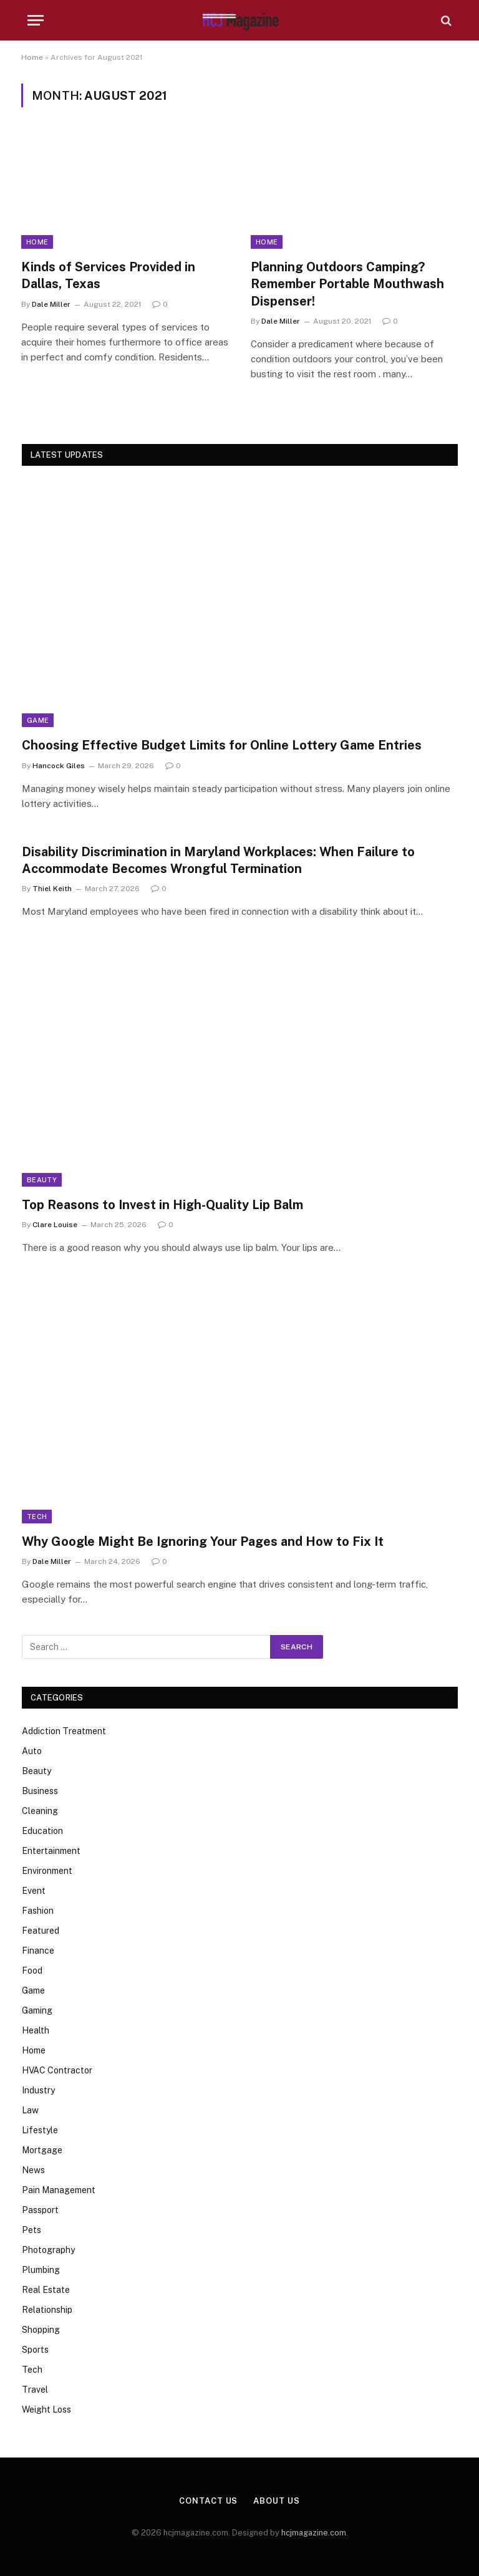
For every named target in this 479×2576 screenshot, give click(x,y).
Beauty (42, 1180)
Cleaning (40, 1811)
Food (32, 1970)
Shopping (41, 2330)
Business (40, 1791)
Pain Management (58, 2190)
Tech (37, 1516)
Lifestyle (40, 2130)
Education (42, 1831)
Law (30, 2110)
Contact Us (208, 2501)
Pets (31, 2230)
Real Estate (46, 2290)
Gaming (37, 2010)
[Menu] (35, 20)
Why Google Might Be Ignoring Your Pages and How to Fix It (203, 1541)
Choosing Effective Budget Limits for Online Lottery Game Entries (222, 745)
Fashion (38, 1911)
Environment (47, 1871)
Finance (38, 1951)
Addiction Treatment (64, 1731)
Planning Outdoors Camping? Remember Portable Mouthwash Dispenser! (347, 283)
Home (32, 57)
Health (35, 2030)
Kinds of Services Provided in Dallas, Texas (108, 275)
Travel (35, 2390)
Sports (35, 2350)
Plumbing (41, 2270)
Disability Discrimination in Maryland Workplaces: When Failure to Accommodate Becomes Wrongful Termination (218, 860)
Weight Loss (46, 2409)
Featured (40, 1931)
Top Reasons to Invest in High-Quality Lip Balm (162, 1204)
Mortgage (42, 2150)
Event (34, 1891)
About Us (276, 2501)
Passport (40, 2210)
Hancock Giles (58, 765)
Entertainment (51, 1851)
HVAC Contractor (57, 2070)
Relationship (47, 2310)
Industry (38, 2090)
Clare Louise (54, 1224)
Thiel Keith (52, 888)
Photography (48, 2250)
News (33, 2170)
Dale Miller (51, 304)
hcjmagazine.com (313, 2532)
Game (38, 720)
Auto (32, 1751)
